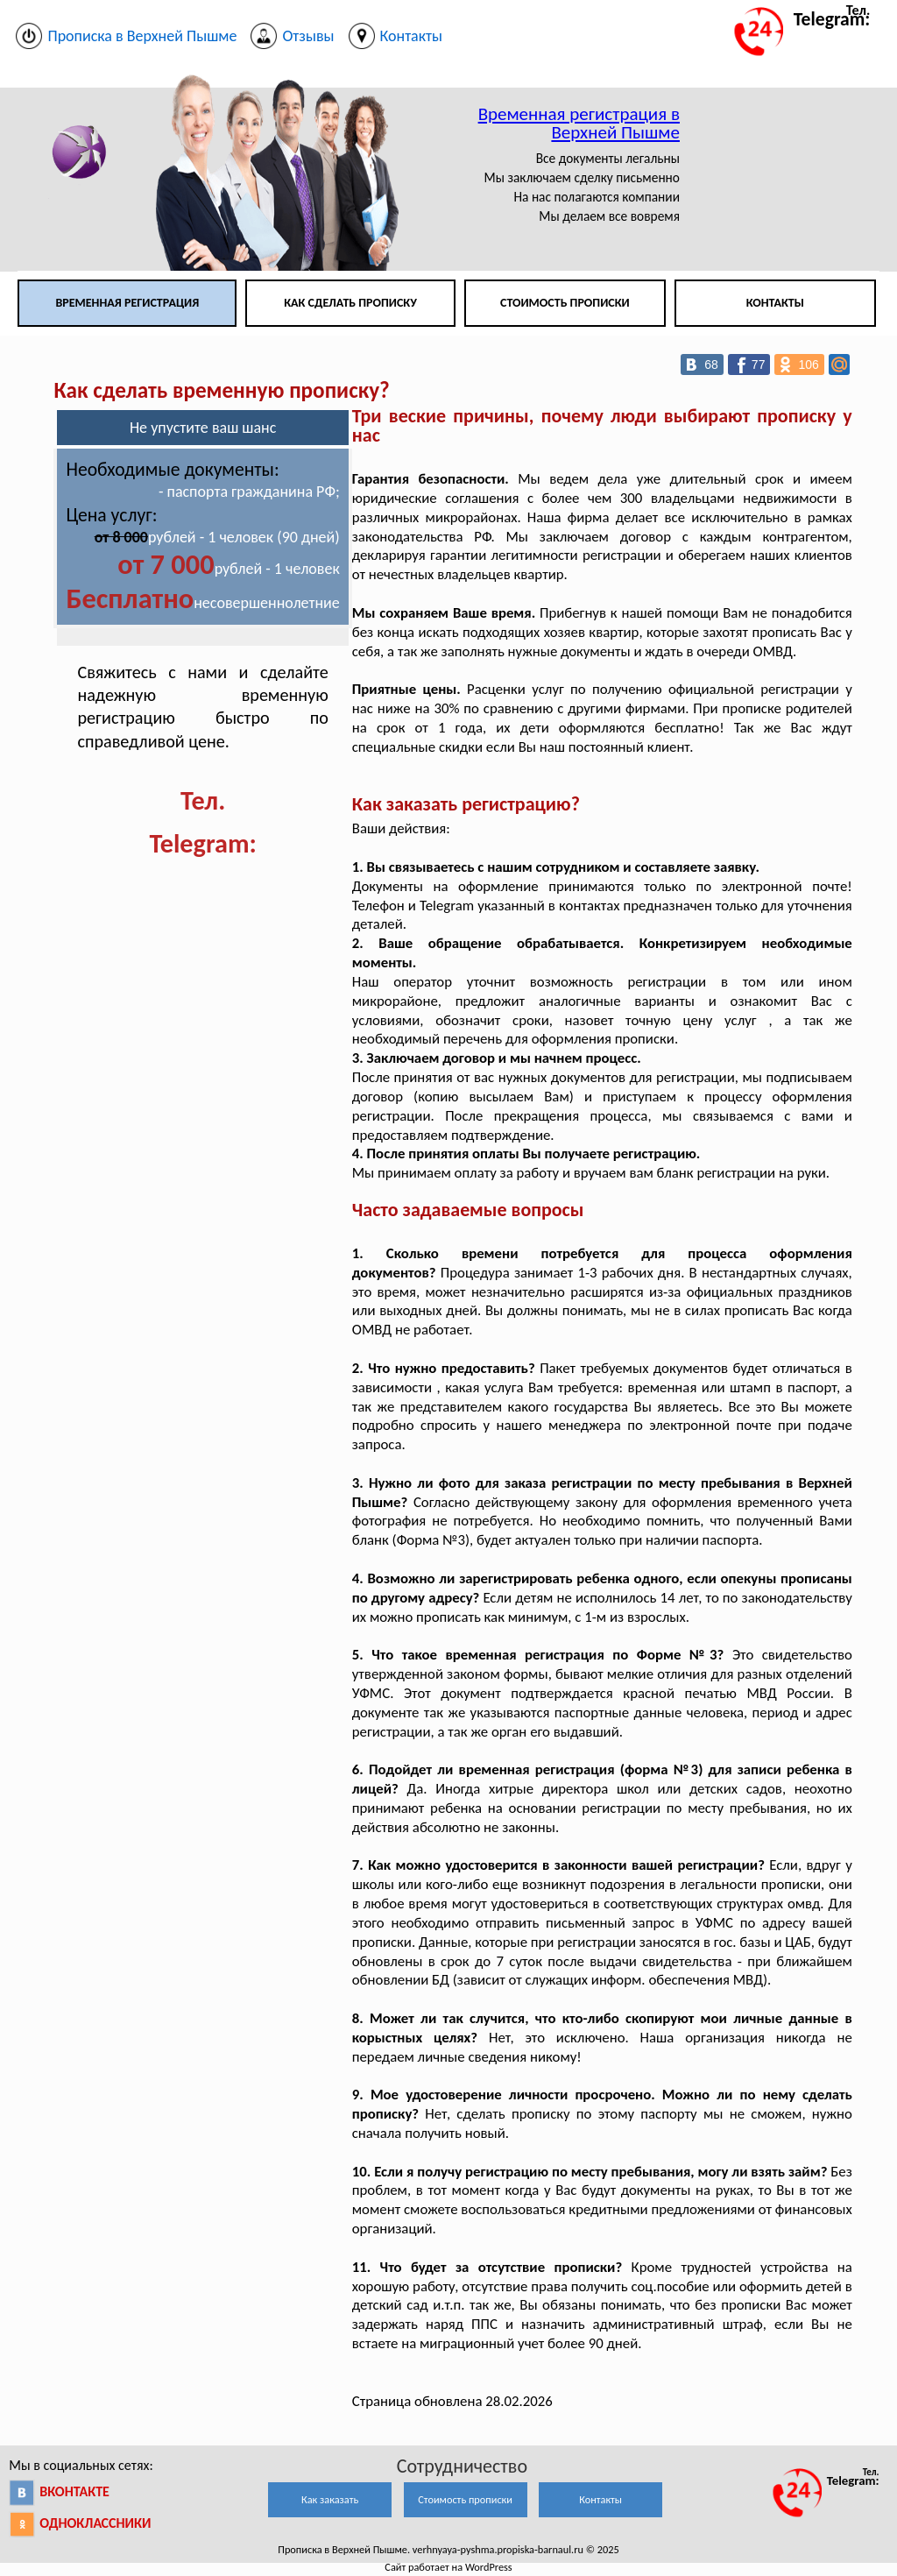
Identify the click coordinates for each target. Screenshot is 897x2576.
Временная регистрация (127, 302)
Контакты (775, 302)
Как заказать (329, 2499)
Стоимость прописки (565, 302)
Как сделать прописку (350, 302)
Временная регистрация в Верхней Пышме (579, 123)
